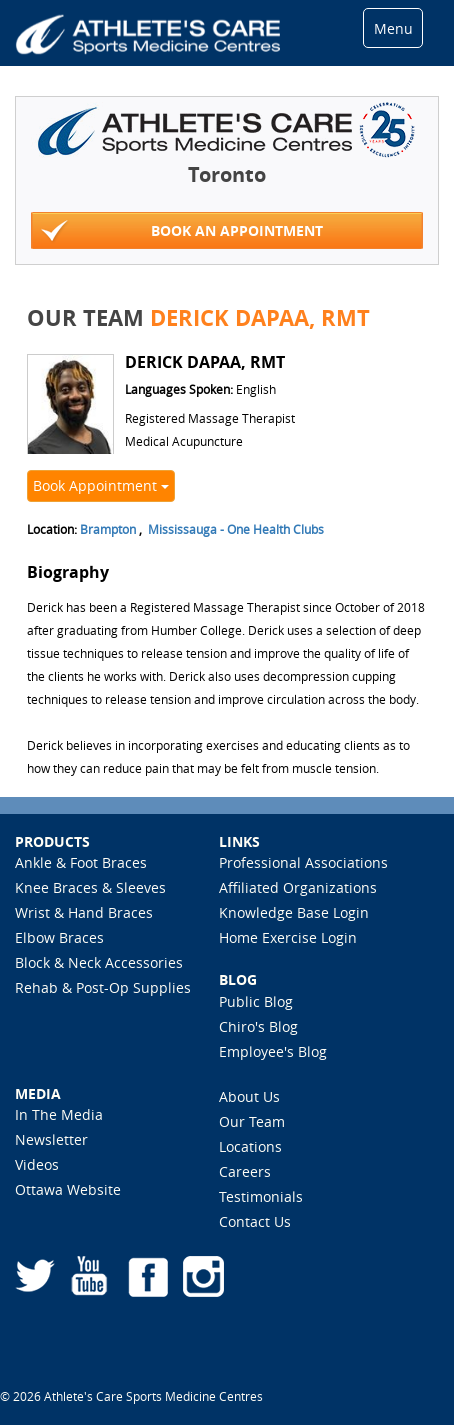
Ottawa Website (68, 1189)
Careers (245, 1171)
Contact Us (255, 1221)
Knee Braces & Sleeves (90, 887)
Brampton (108, 529)
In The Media (59, 1114)
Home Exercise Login (288, 937)
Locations (250, 1146)
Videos (37, 1164)
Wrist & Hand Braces (84, 912)
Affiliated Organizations (298, 887)
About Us (249, 1096)
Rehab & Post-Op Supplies (103, 987)
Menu (393, 28)
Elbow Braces (59, 937)
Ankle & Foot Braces (81, 862)
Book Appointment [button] (101, 485)
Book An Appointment (182, 231)
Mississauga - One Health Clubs (236, 529)
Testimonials (261, 1196)
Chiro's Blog (258, 1026)
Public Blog (256, 1001)
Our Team (252, 1121)
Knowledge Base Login (294, 912)
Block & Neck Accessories (99, 962)
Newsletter (51, 1139)
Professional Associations (303, 862)
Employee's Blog (273, 1051)
